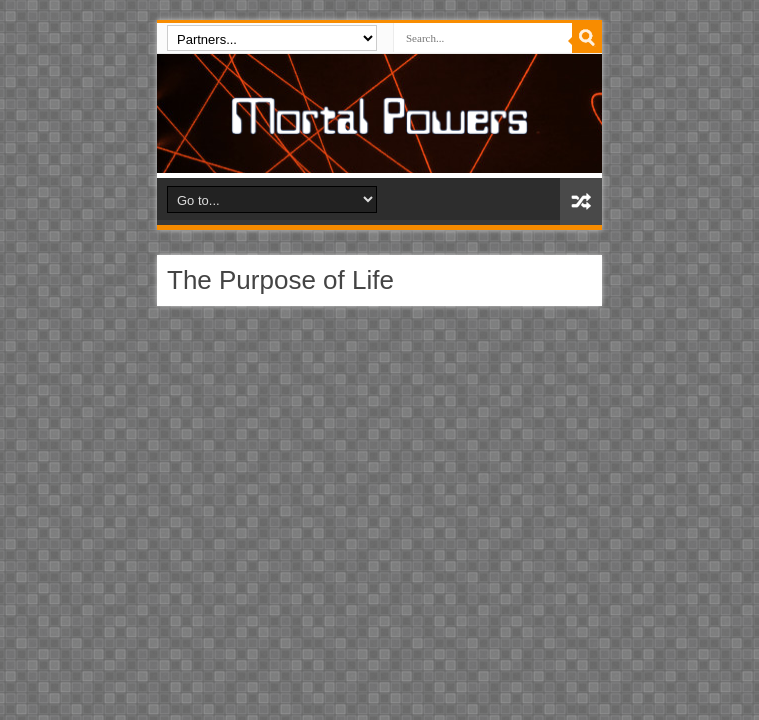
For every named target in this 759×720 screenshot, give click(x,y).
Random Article (581, 201)
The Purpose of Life (280, 280)
